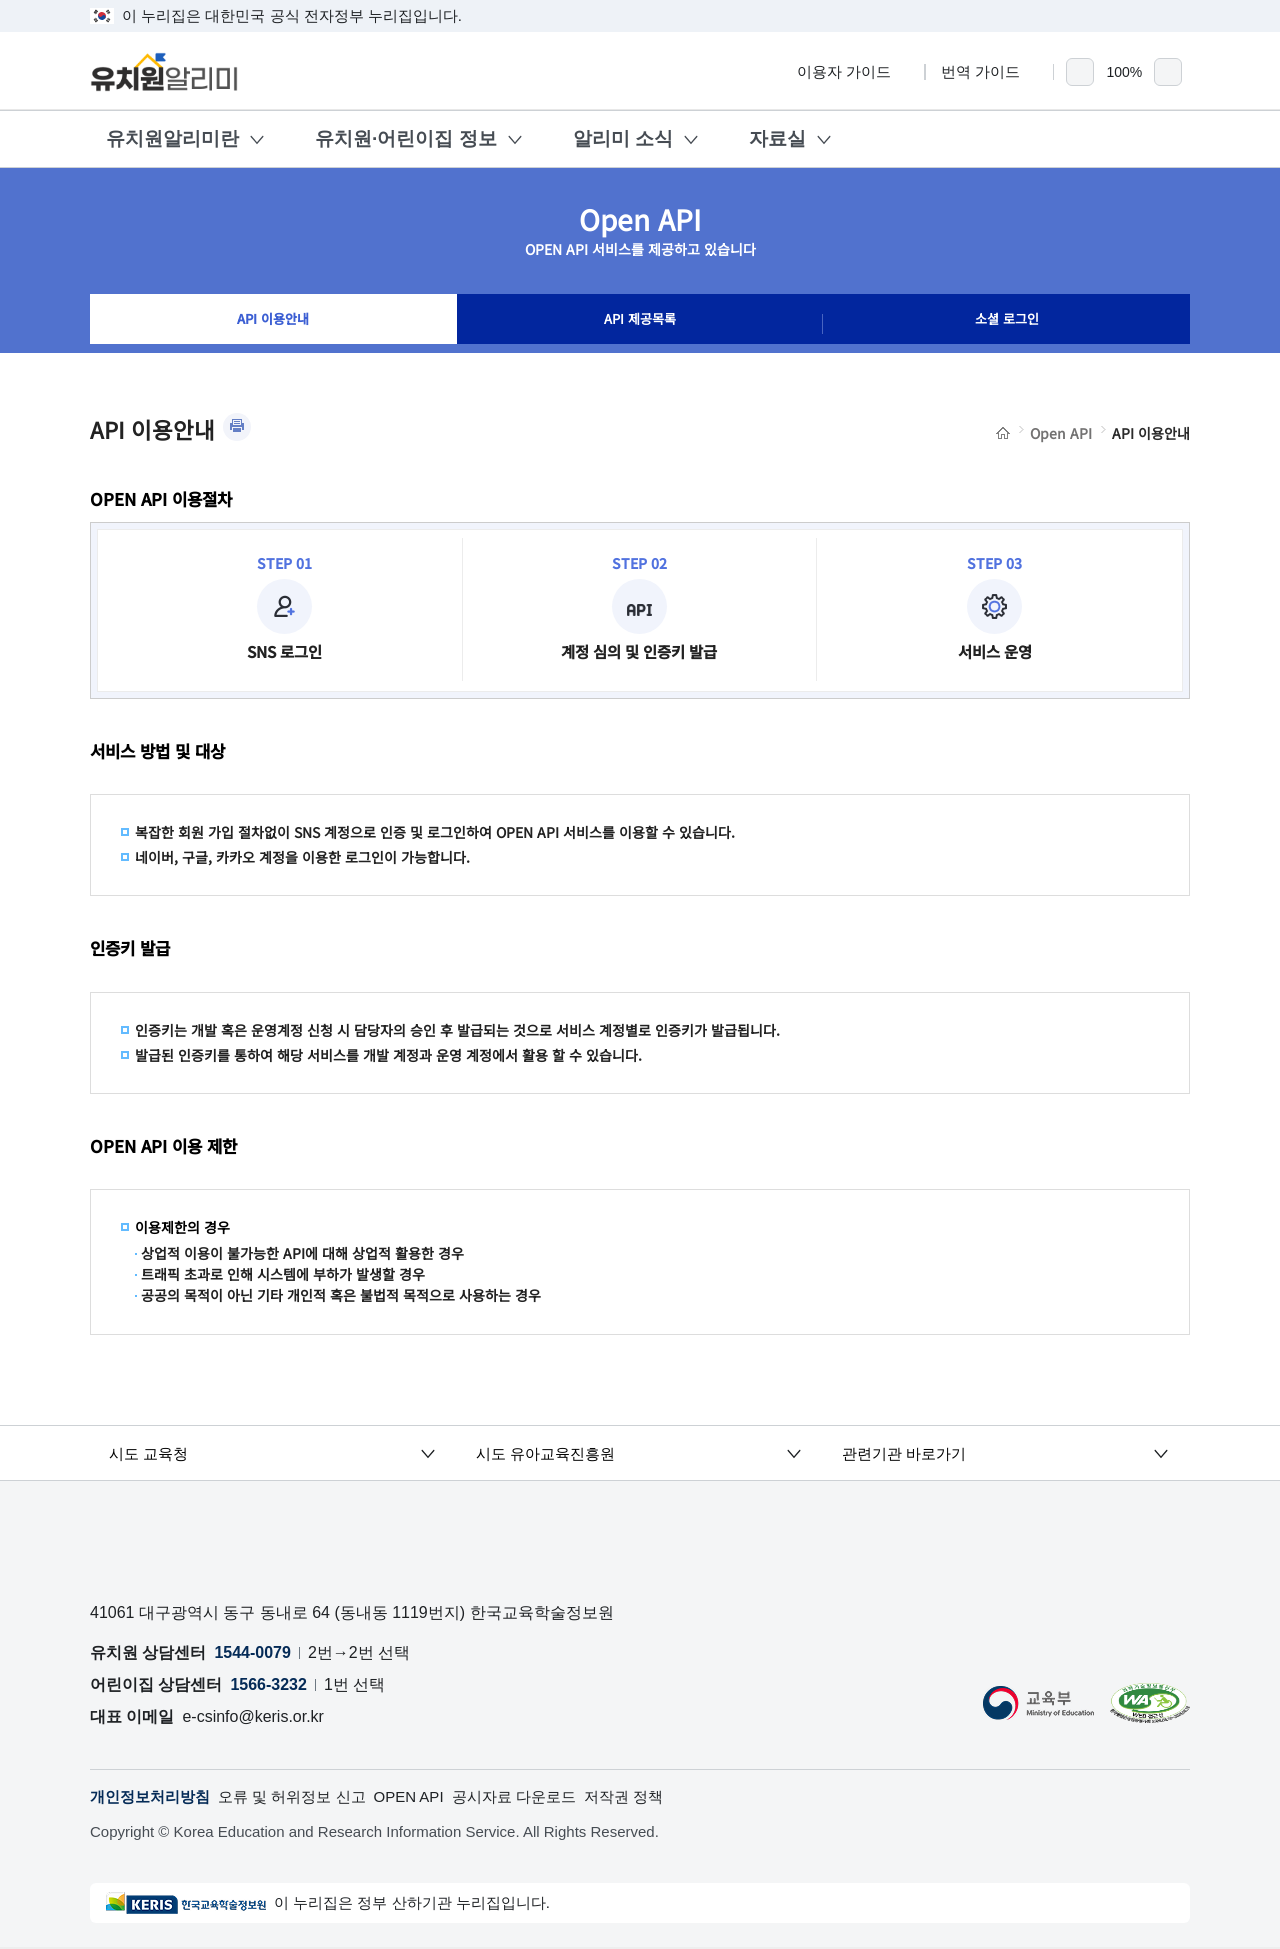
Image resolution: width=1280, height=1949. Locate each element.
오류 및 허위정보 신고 (304, 1797)
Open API (1061, 433)
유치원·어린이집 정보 (406, 138)
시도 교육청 (157, 1452)
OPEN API (428, 1797)
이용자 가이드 (853, 71)
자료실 (777, 138)
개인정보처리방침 (154, 1797)
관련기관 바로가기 (913, 1452)
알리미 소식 (623, 138)
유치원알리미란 (172, 138)
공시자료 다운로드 (540, 1797)
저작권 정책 (656, 1797)
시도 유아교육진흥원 (555, 1452)
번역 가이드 (989, 71)
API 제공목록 (640, 324)
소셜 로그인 (1007, 324)
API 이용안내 (273, 324)
